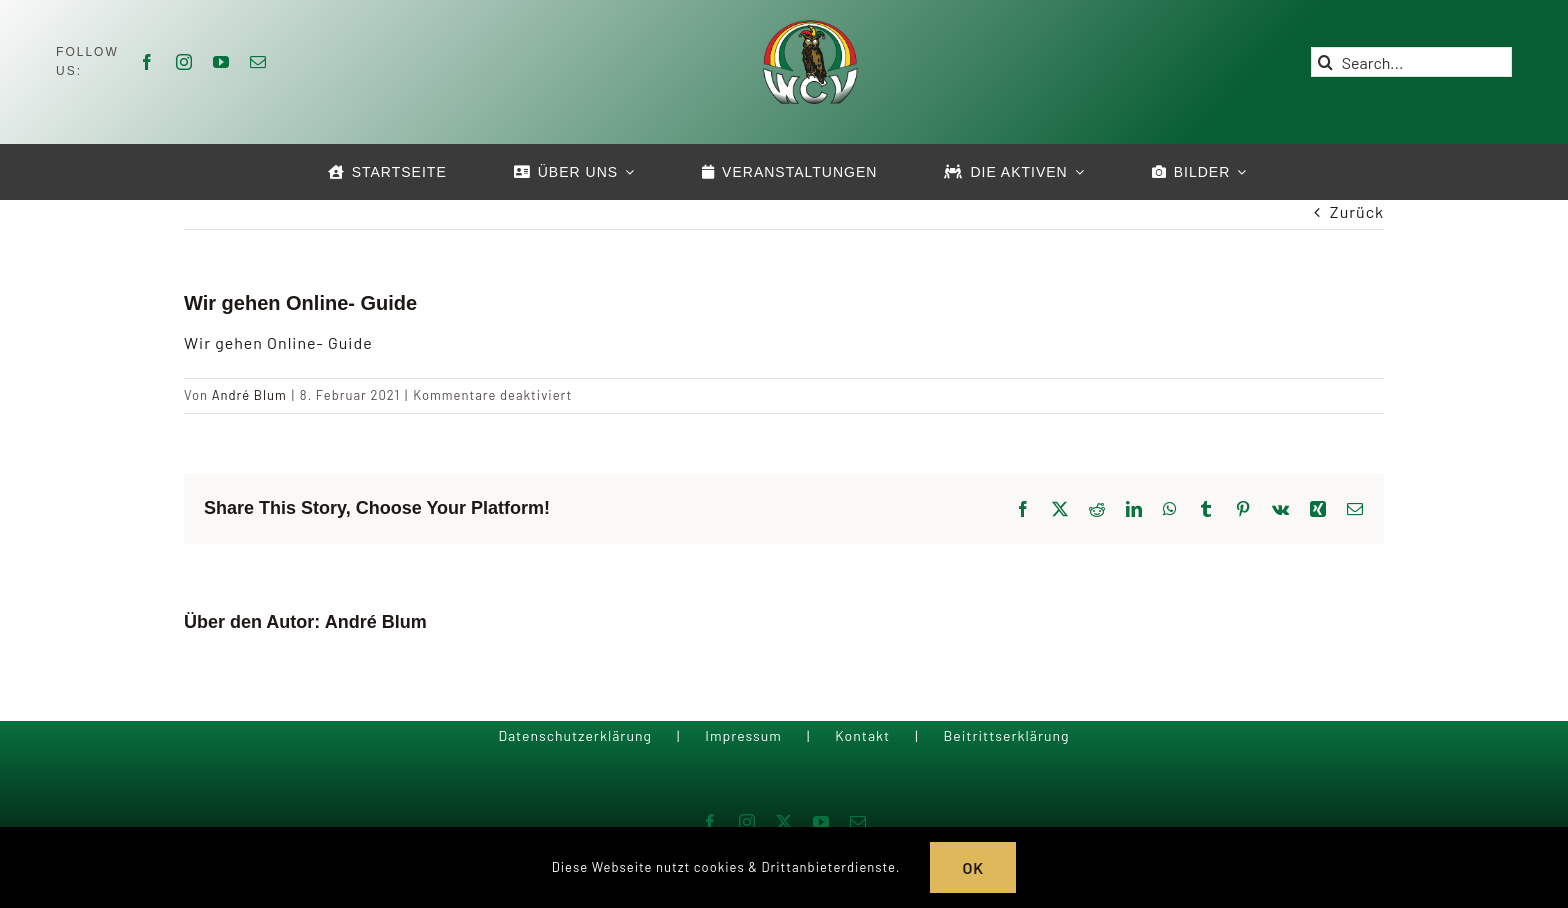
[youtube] (221, 62)
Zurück (1357, 211)
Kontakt (862, 735)
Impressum (743, 735)
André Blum (249, 395)
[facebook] (147, 62)
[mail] (258, 62)
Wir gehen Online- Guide (278, 342)
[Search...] (1411, 62)
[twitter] (784, 822)
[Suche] (1326, 62)
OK (973, 867)
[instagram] (184, 62)
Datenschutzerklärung (575, 735)
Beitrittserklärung (1006, 735)
